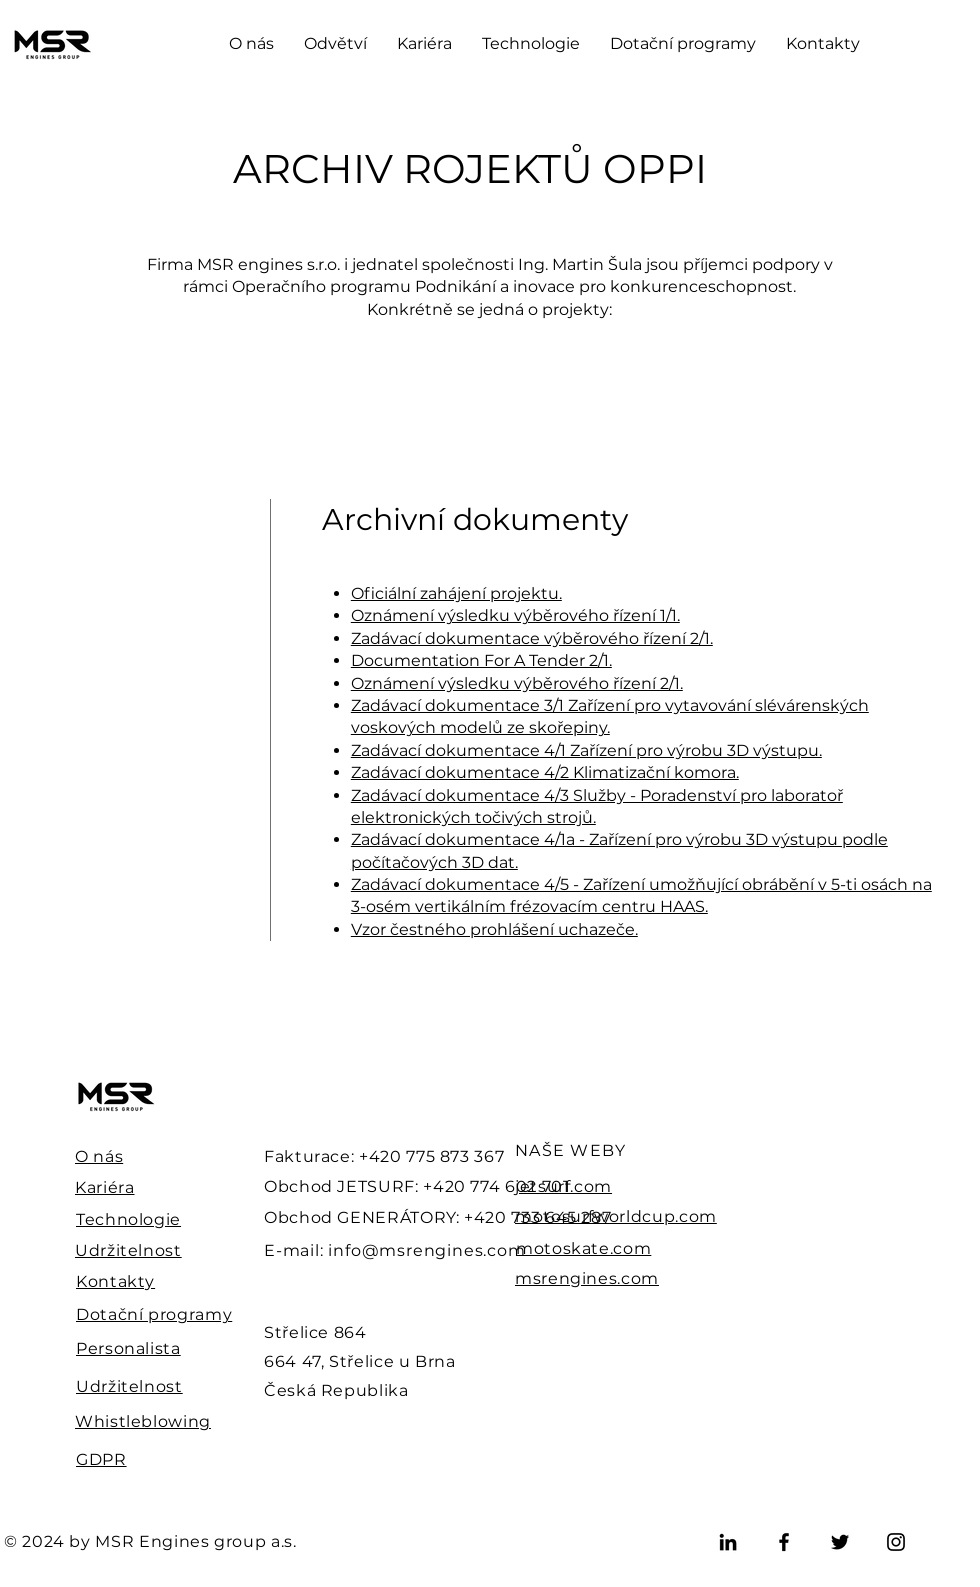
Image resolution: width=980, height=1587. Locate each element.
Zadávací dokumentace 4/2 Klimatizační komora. (545, 772)
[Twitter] (840, 1542)
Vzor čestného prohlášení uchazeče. (494, 929)
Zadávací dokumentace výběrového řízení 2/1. (532, 638)
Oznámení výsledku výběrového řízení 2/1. (517, 683)
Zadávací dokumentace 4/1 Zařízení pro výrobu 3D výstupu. (586, 750)
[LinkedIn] (728, 1542)
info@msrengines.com (426, 1250)
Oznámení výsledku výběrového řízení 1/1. (515, 615)
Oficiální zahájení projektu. (456, 593)
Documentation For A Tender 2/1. (481, 660)
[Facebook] (784, 1542)
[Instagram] (896, 1542)
